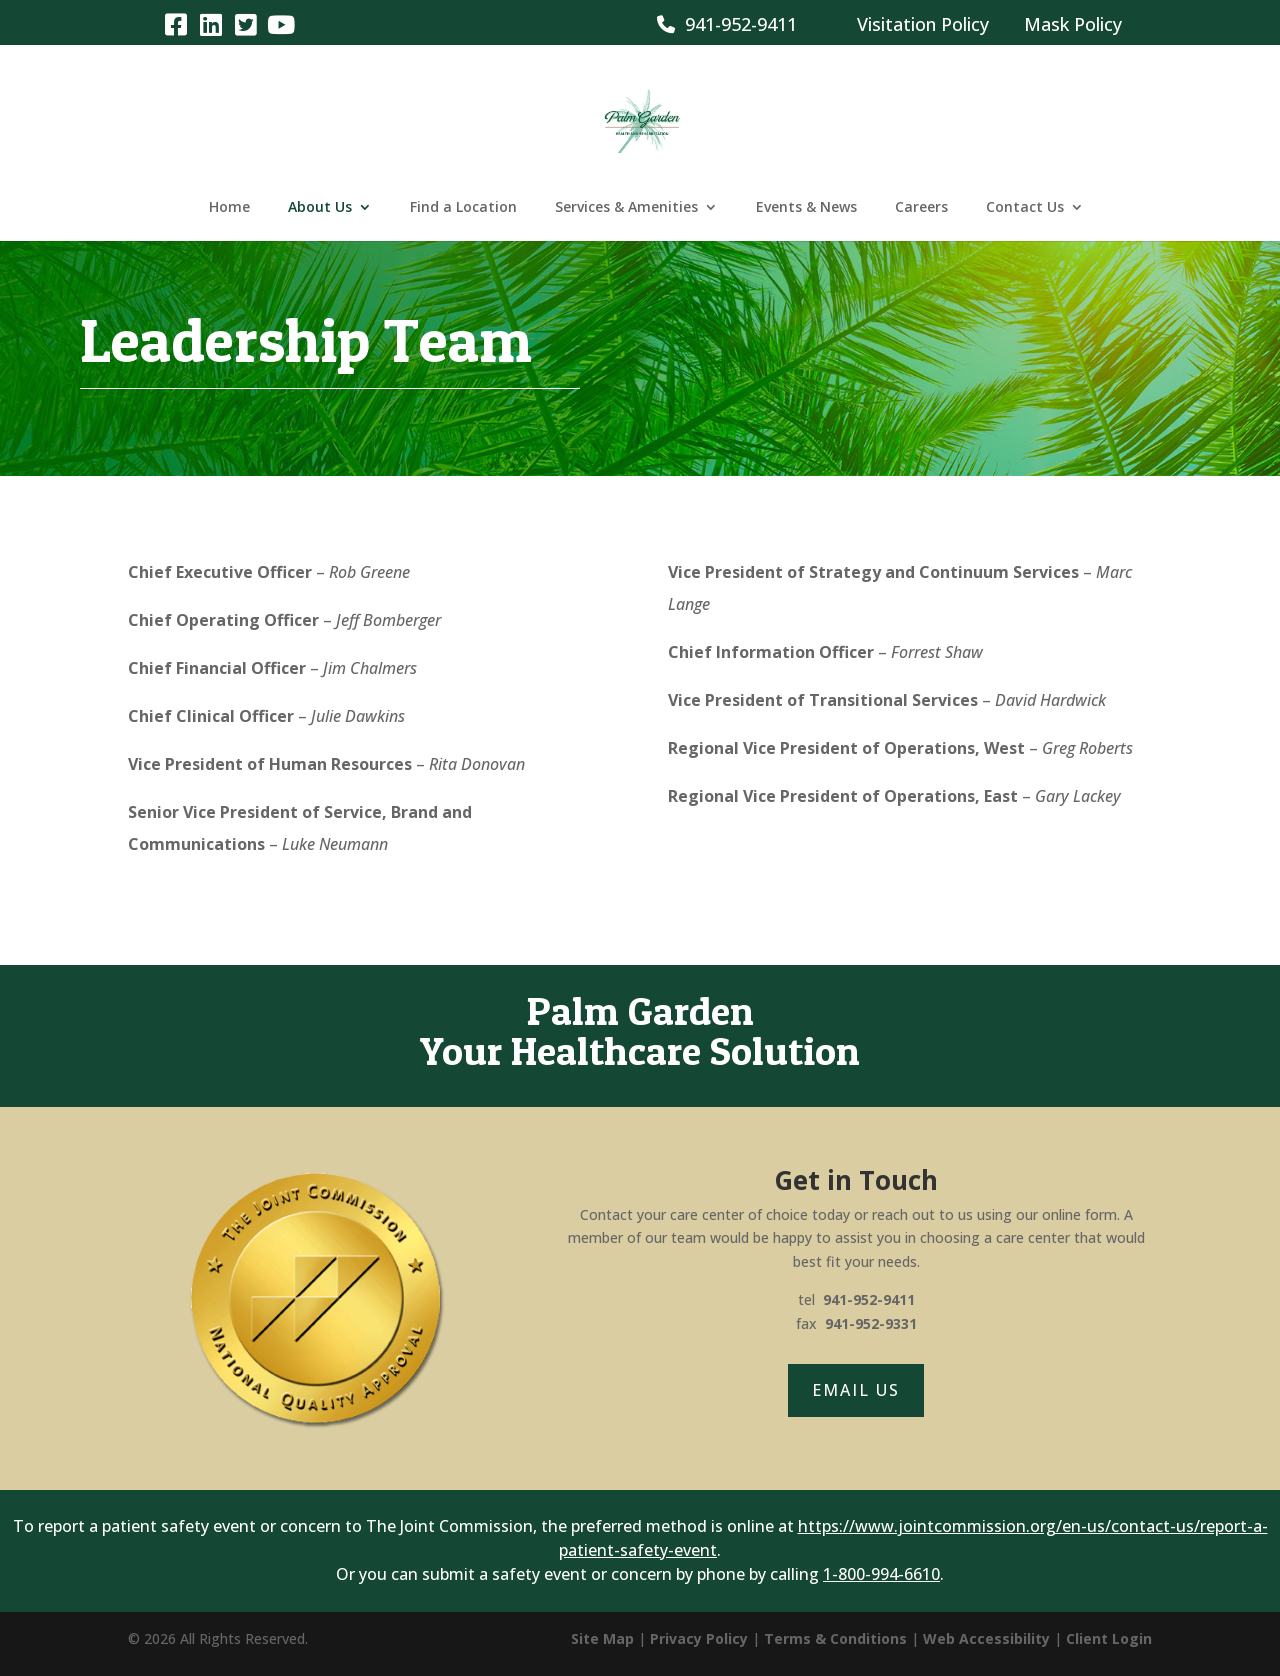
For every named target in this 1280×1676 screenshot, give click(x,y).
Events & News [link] (806, 208)
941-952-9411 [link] (727, 24)
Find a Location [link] (463, 208)
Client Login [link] (1109, 1638)
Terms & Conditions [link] (835, 1638)
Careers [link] (921, 208)
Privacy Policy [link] (699, 1638)
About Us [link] (320, 208)
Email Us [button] (856, 1390)
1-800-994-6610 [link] (881, 1574)
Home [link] (229, 208)
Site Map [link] (602, 1638)
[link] (175, 23)
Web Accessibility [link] (986, 1638)
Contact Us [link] (1025, 208)
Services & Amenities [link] (626, 208)
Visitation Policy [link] (923, 24)
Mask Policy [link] (1073, 24)
